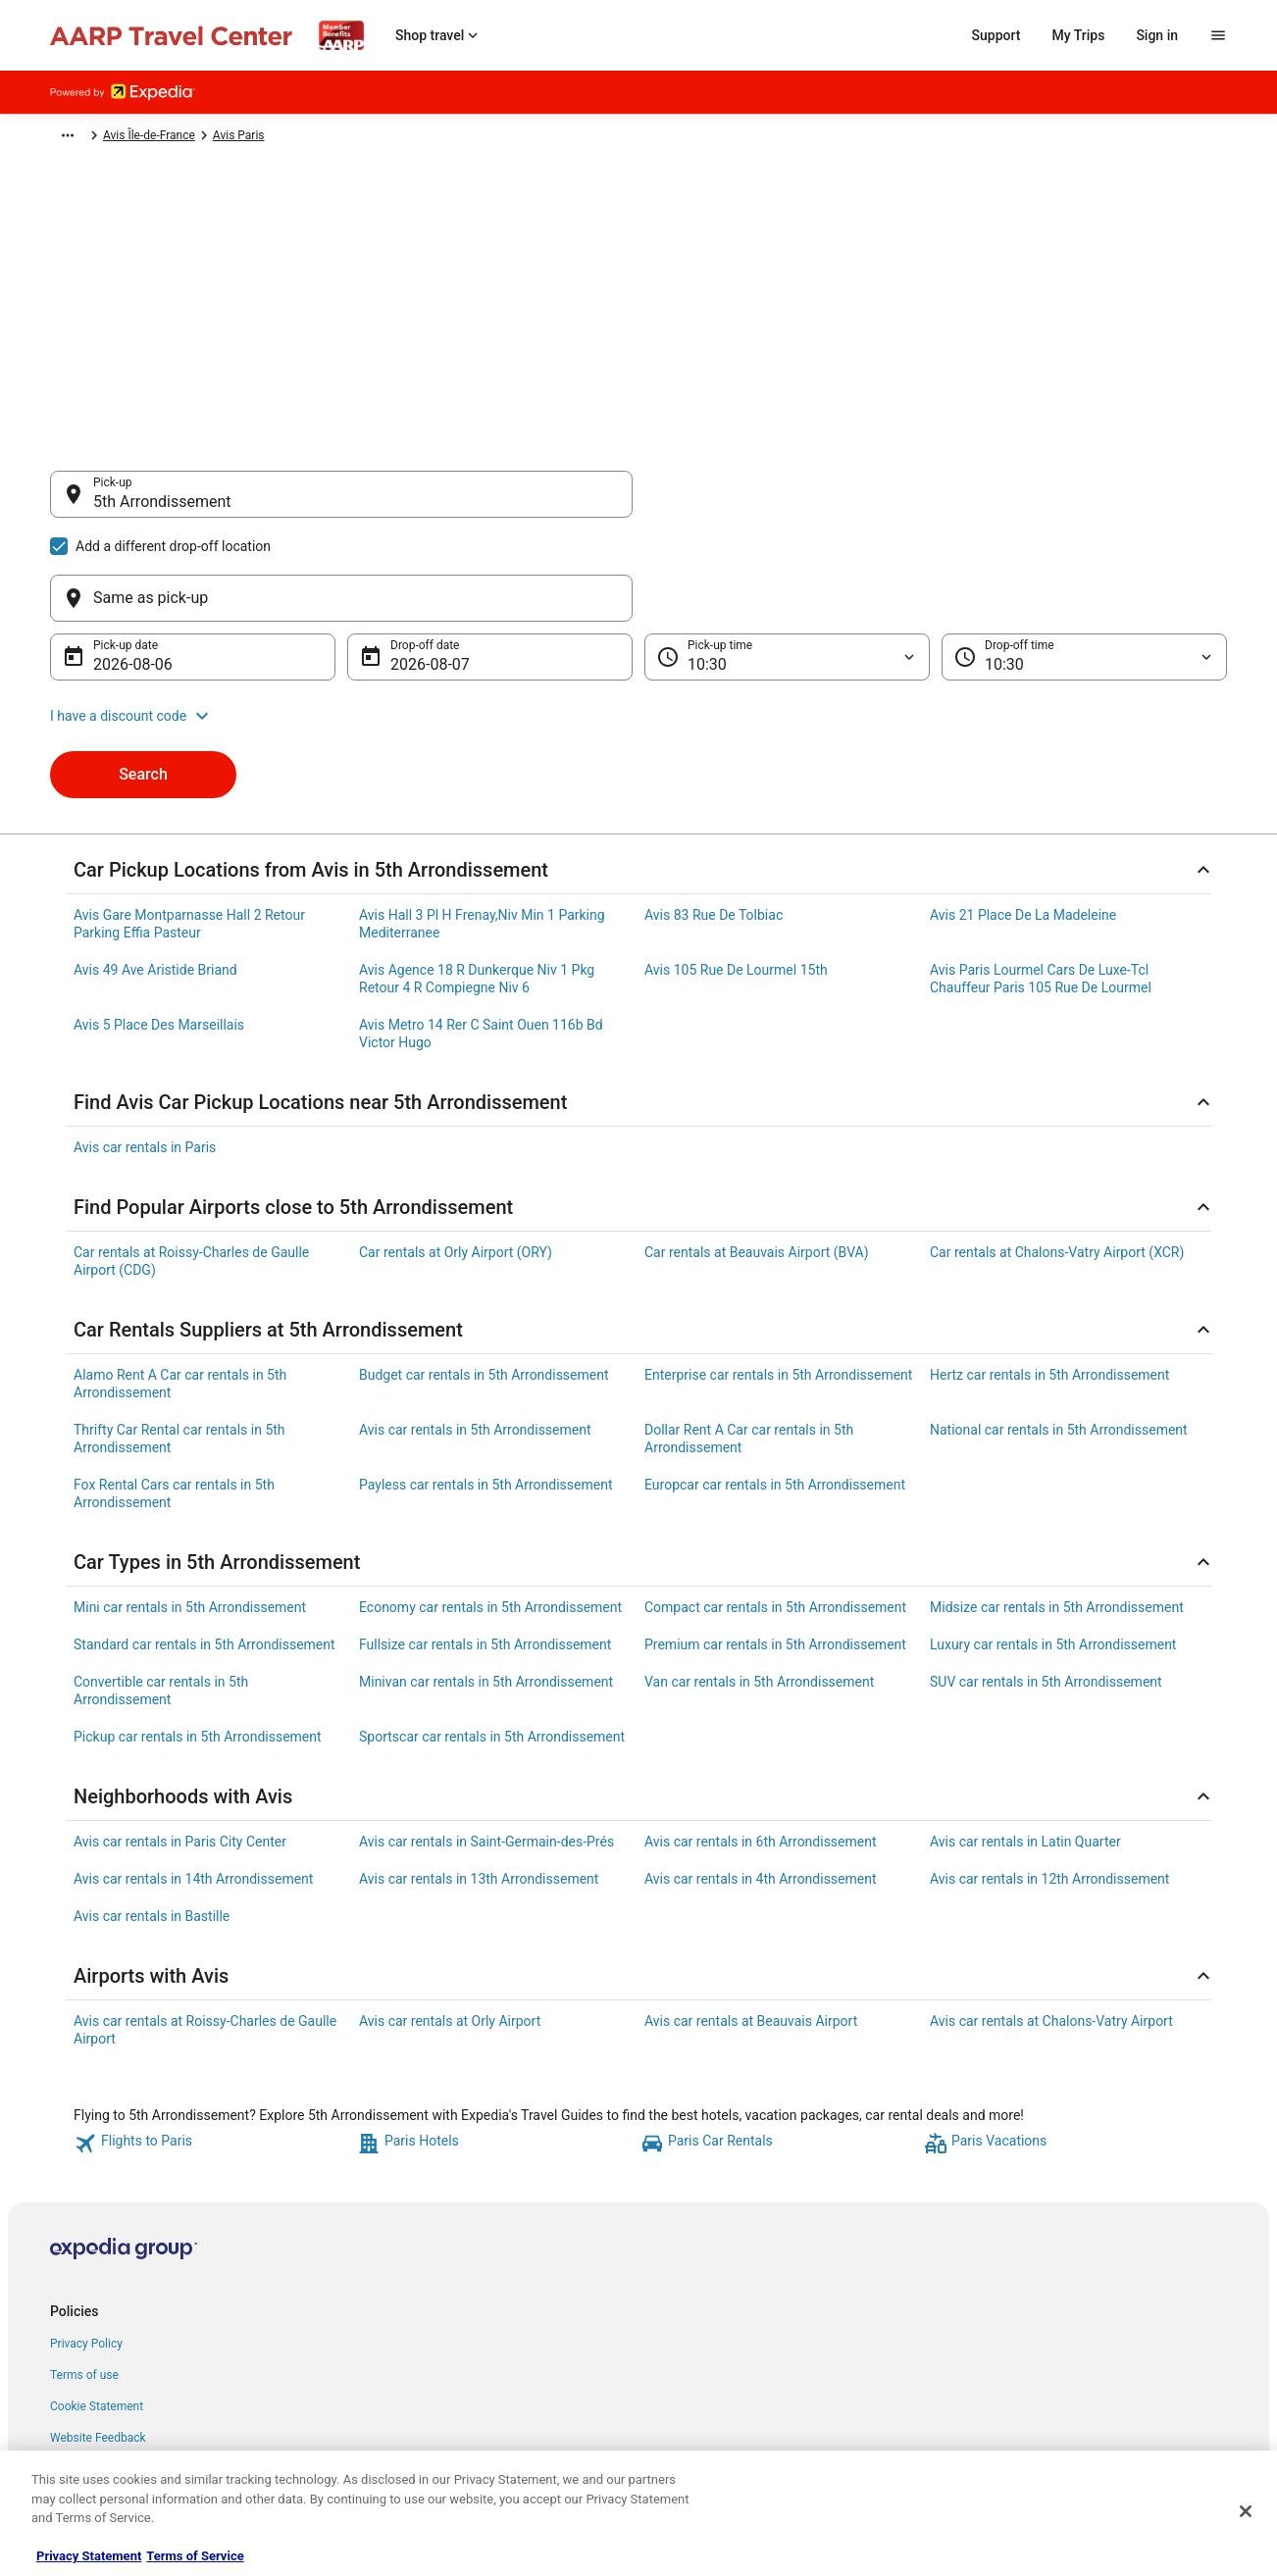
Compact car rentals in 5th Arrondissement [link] (775, 1513)
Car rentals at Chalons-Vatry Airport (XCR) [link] (1057, 1158)
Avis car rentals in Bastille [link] (152, 1822)
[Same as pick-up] (935, 504)
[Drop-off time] (1084, 562)
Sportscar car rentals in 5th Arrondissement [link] (492, 1642)
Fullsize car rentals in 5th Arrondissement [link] (485, 1550)
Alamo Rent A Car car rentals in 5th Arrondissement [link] (180, 1289)
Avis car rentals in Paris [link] (145, 1053)
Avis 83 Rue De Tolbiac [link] (713, 821)
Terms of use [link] (84, 2281)
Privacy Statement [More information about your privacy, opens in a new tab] (88, 2556)
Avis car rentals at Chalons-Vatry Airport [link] (1051, 1927)
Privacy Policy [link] (86, 2249)
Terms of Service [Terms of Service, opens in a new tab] (194, 2556)
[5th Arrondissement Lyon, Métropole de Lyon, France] (341, 651)
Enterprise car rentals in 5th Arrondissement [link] (778, 1280)
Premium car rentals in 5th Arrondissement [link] (775, 1550)
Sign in (1157, 35)
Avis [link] (249, 138)
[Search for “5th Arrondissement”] (341, 762)
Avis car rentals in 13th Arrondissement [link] (478, 1785)
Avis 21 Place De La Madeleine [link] (1023, 821)
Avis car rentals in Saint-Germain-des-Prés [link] (486, 1747)
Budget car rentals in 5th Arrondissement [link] (484, 1280)
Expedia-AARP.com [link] (99, 138)
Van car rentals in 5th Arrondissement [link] (759, 1587)
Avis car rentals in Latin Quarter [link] (1025, 1747)
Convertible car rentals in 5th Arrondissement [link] (161, 1596)
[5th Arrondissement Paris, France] (341, 592)
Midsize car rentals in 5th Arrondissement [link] (1057, 1513)
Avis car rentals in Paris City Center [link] (180, 1747)
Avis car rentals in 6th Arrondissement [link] (760, 1747)
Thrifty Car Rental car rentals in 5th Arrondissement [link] (179, 1344)
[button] (638, 621)
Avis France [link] (309, 138)
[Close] (1245, 2511)
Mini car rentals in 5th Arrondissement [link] (190, 1513)
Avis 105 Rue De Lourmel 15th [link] (736, 876)
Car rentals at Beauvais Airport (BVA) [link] (756, 1158)
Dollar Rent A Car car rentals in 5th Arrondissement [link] (748, 1344)
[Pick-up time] (787, 562)
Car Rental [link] (194, 138)
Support (996, 35)
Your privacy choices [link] (104, 2375)
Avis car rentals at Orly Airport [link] (449, 1927)
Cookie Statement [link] (96, 2312)
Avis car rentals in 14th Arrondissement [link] (193, 1785)
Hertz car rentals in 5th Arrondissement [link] (1049, 1280)
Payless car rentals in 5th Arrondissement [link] (486, 1390)
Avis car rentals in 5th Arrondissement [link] (475, 1335)
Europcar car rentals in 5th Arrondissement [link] (774, 1390)
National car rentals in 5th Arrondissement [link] (1059, 1335)
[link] (213, 2049)
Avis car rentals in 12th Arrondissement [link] (1049, 1785)
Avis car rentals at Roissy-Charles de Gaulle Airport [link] (205, 1935)
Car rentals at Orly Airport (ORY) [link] (455, 1158)
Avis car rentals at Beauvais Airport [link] (750, 1927)
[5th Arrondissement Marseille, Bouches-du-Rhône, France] (341, 710)
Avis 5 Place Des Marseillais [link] (159, 930)
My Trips (1078, 35)
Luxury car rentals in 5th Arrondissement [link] (1053, 1550)
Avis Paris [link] (492, 138)
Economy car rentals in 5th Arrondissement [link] (490, 1513)
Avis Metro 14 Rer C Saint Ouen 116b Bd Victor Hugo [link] (481, 939)
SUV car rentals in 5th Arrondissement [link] (1046, 1587)
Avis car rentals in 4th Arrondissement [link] (760, 1785)
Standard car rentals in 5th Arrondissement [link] (204, 1550)
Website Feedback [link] (98, 2343)
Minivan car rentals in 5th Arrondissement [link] (486, 1587)
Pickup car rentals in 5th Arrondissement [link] (198, 1642)
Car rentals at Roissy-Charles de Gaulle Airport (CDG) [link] (191, 1167)
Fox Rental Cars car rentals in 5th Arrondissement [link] (174, 1399)
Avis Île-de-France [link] (402, 138)
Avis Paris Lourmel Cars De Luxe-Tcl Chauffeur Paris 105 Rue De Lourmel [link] (1040, 884)
